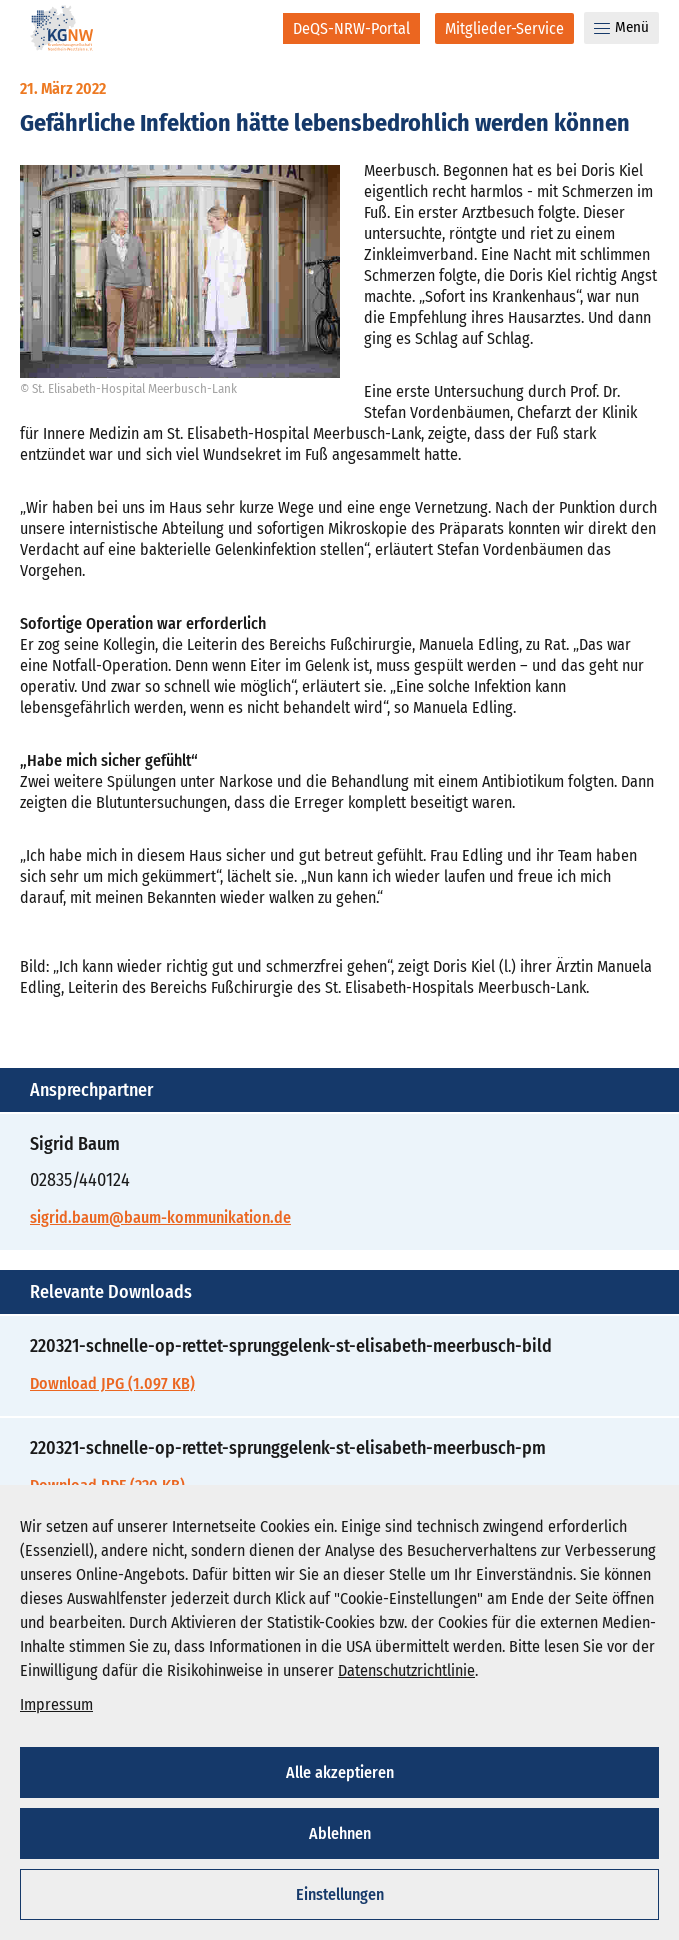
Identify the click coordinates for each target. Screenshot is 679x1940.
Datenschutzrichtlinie (406, 1670)
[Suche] (254, 28)
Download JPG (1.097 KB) (112, 1383)
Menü (621, 27)
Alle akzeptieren (340, 1772)
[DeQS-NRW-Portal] (351, 28)
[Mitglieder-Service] (504, 28)
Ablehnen (340, 1833)
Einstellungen (340, 1894)
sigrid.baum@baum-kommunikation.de (160, 1217)
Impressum (56, 1704)
